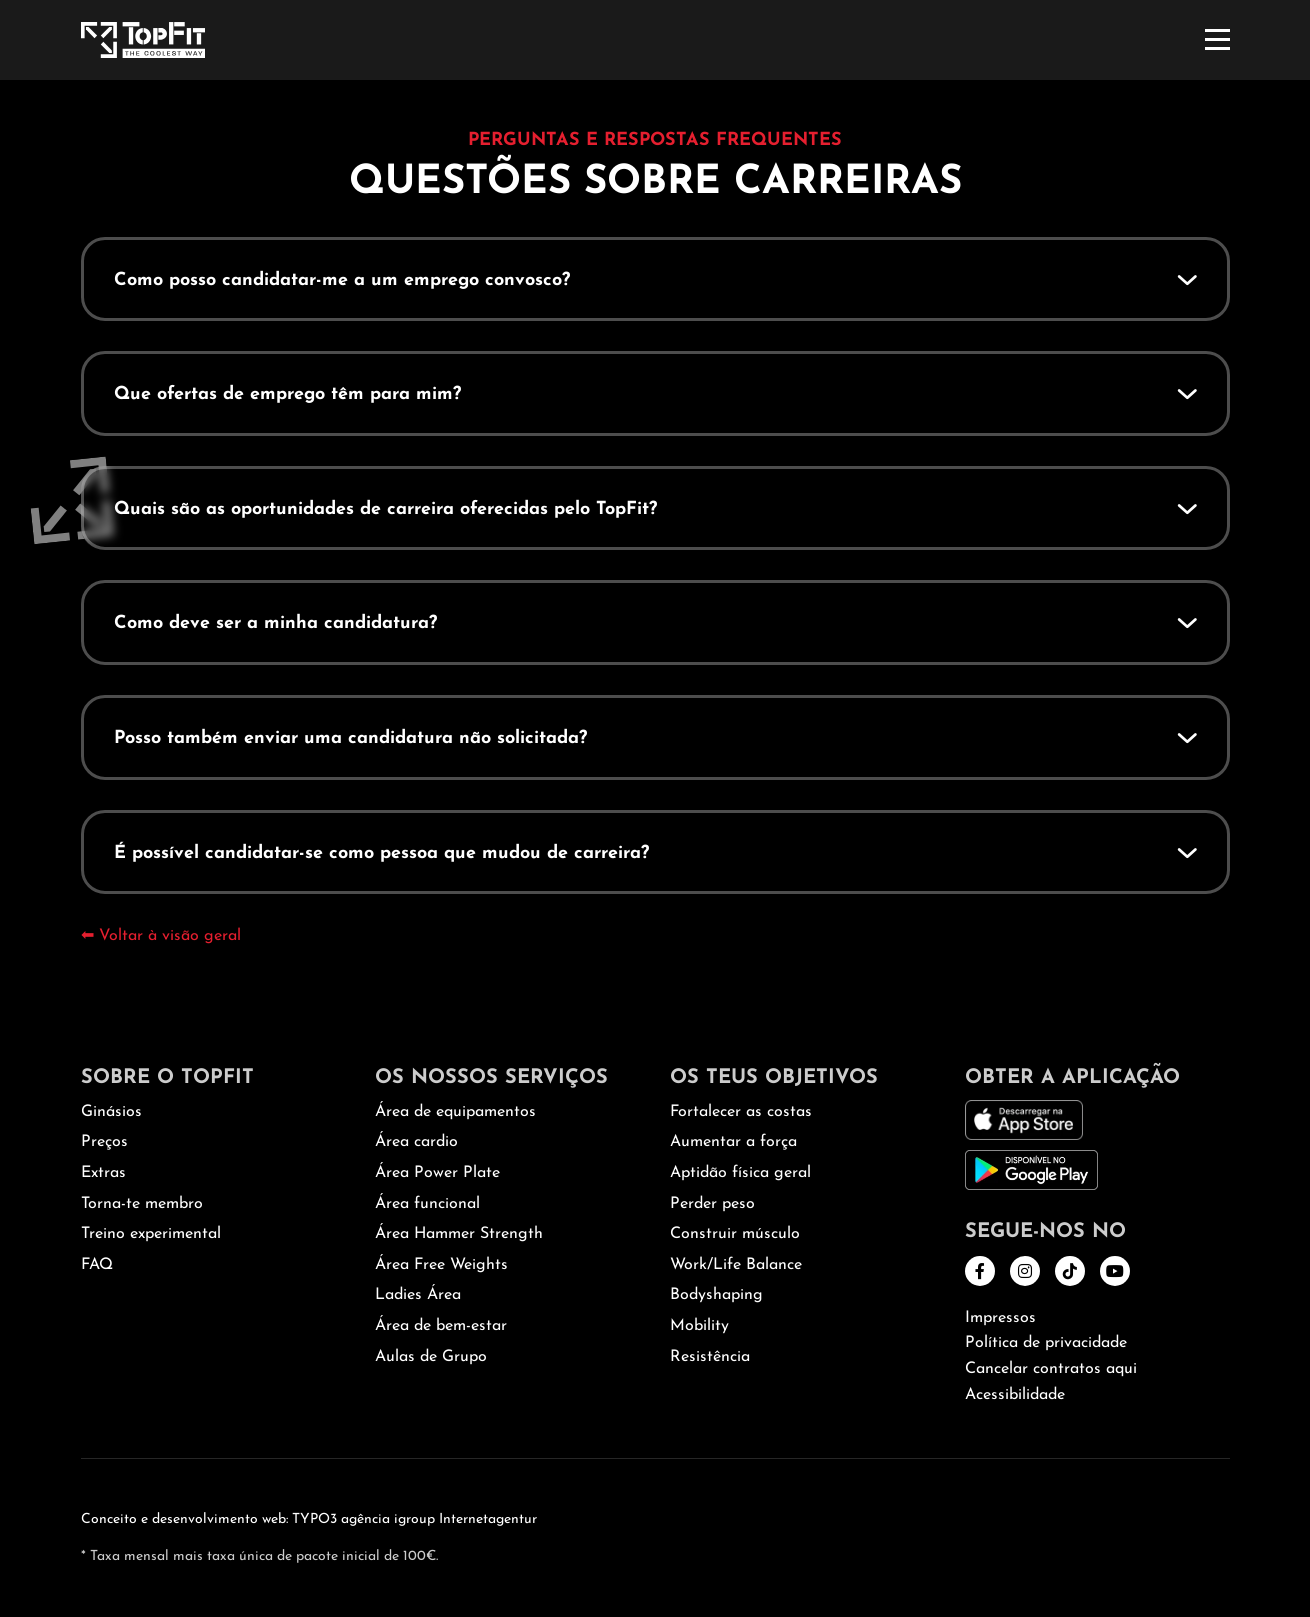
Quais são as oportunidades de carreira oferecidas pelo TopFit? (385, 509)
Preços (104, 1142)
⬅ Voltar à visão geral (161, 936)
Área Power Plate (437, 1173)
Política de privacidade (1046, 1343)
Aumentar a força (733, 1142)
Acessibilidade (1015, 1395)
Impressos (1000, 1318)
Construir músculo (735, 1234)
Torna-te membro (142, 1204)
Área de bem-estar (441, 1326)
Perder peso (712, 1204)
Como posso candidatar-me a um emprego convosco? (342, 280)
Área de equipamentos (455, 1112)
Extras (103, 1173)
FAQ (97, 1265)
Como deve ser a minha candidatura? (275, 623)
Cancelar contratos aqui (1051, 1369)
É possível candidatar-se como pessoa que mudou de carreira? (381, 853)
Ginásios (111, 1112)
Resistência (710, 1357)
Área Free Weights (441, 1265)
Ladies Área (418, 1295)
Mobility (699, 1326)
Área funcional (427, 1204)
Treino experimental (151, 1234)
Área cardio (416, 1142)
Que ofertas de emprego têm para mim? (287, 394)
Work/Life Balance (736, 1265)
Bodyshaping (716, 1295)
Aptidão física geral (740, 1173)
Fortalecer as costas (741, 1112)
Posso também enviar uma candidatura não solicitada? (350, 738)
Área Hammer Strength (459, 1234)
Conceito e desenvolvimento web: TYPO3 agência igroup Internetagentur (309, 1519)
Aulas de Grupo (431, 1357)
